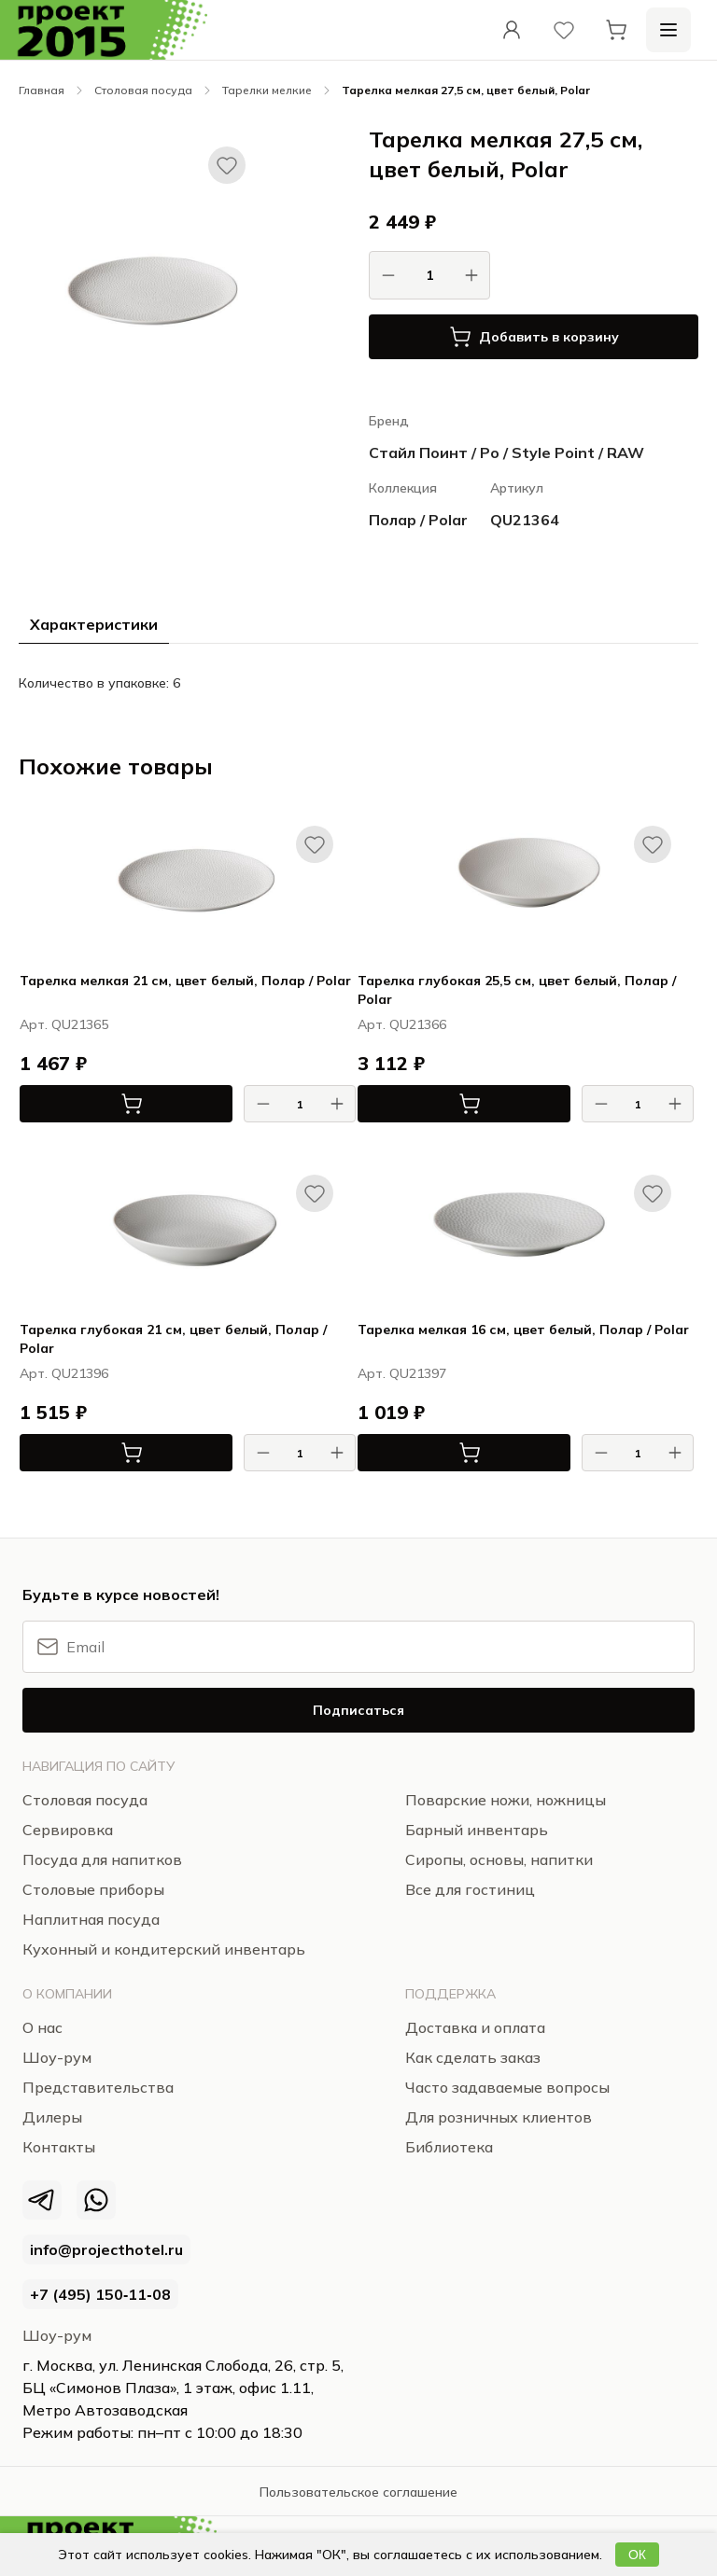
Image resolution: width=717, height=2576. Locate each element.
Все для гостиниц (470, 1889)
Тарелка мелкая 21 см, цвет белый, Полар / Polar (185, 980)
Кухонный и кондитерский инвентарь (163, 1949)
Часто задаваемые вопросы (507, 2087)
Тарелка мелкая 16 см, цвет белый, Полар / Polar (523, 1329)
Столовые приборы (93, 1889)
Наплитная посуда (91, 1919)
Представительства (98, 2087)
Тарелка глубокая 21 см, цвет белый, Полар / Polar (173, 1339)
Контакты (58, 2146)
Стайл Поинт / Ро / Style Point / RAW (506, 452)
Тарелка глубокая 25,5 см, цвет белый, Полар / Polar (517, 990)
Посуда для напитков (102, 1859)
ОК (637, 2554)
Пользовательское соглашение (358, 2492)
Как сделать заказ (473, 2057)
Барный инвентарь (476, 1829)
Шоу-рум (56, 2335)
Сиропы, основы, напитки (499, 1859)
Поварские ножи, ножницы (505, 1799)
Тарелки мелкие (267, 90)
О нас (42, 2027)
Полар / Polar (418, 519)
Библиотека (449, 2146)
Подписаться (358, 1710)
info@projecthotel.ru (106, 2249)
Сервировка (67, 1829)
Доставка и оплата (475, 2027)
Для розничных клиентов (498, 2117)
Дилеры (52, 2117)
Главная (41, 90)
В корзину (81, 1104)
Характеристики (94, 624)
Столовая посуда (143, 90)
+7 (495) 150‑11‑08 (100, 2294)
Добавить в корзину (534, 337)
